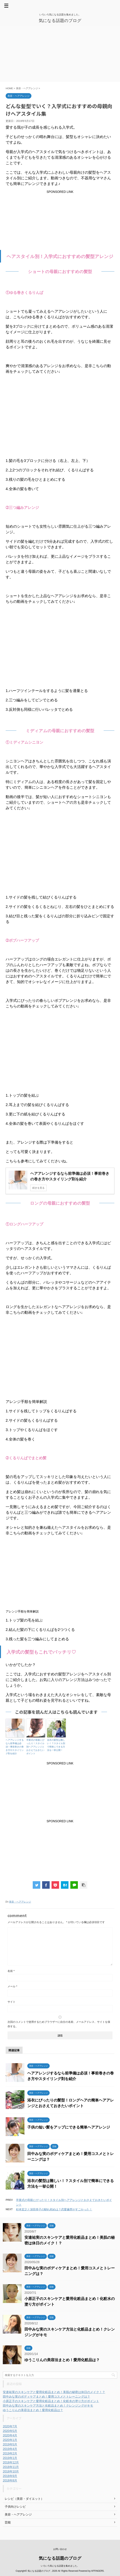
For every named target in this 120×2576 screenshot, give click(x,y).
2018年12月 (11, 2462)
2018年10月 (11, 2471)
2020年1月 (10, 2440)
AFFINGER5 (97, 2571)
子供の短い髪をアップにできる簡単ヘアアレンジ (68, 2127)
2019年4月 (10, 2449)
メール (12, 1986)
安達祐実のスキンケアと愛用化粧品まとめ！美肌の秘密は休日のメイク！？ (54, 2392)
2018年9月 (10, 2476)
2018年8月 (10, 2480)
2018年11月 (11, 2467)
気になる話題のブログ (60, 20)
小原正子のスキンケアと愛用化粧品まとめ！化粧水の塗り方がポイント (51, 2401)
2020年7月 (10, 2426)
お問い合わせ (60, 2549)
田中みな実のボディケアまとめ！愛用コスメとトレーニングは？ (46, 2396)
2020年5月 (10, 2431)
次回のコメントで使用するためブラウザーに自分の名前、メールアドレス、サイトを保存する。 (59, 2024)
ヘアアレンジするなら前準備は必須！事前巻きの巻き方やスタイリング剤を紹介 (15, 1747)
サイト (11, 2001)
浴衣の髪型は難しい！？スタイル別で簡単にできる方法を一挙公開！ (56, 1745)
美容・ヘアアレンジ (20, 1901)
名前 (11, 1970)
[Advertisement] (60, 53)
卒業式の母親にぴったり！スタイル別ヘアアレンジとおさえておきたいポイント (35, 1747)
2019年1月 (10, 2458)
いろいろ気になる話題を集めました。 (60, 2566)
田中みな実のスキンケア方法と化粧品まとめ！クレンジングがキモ (48, 2405)
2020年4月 (10, 2435)
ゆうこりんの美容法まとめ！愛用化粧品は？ (62, 2360)
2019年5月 (10, 2444)
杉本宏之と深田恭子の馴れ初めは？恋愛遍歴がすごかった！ (54, 2209)
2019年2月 (10, 2453)
